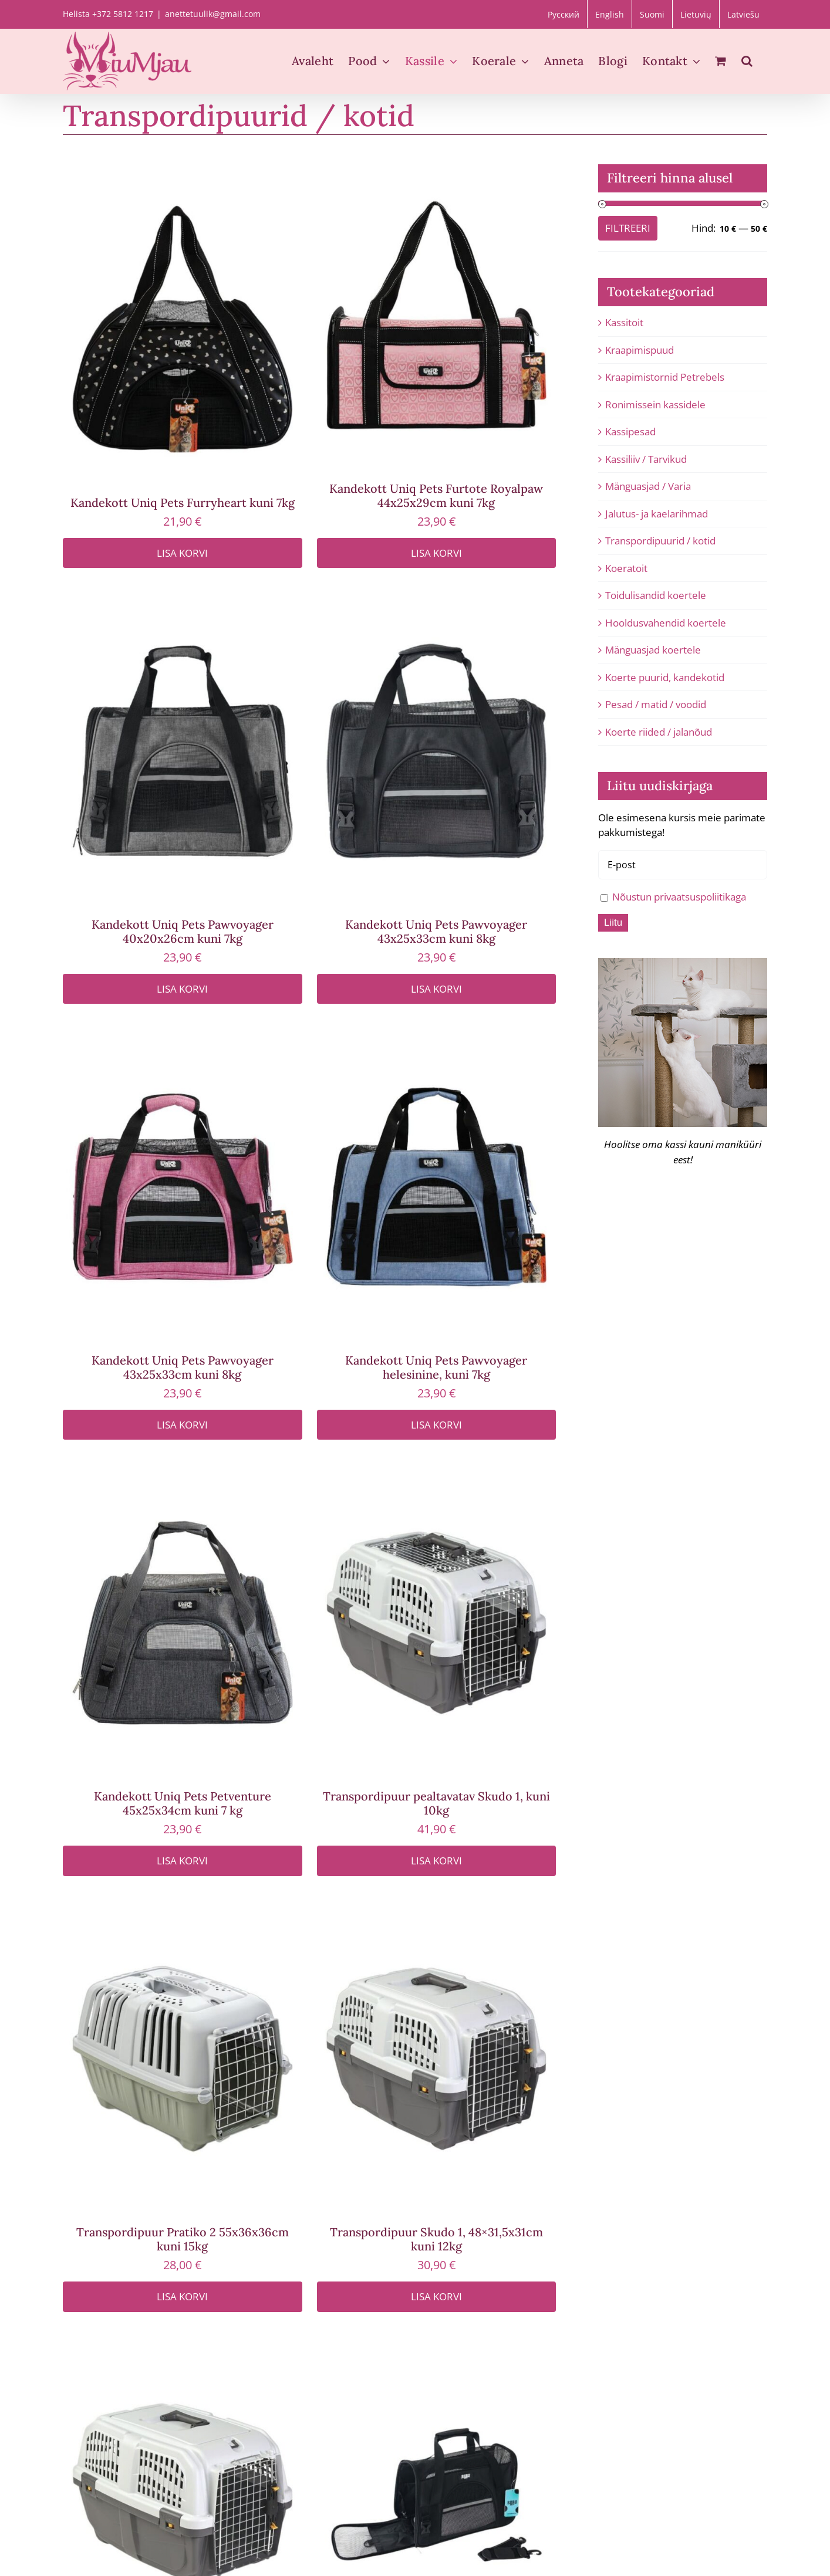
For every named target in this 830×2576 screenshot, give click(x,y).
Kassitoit (624, 322)
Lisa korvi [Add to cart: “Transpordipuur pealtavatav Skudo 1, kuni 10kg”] (436, 1860)
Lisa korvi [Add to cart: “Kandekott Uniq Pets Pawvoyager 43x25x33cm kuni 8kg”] (436, 989)
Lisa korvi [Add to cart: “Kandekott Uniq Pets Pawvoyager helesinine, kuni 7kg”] (436, 1424)
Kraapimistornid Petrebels (664, 377)
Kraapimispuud (639, 350)
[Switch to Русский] (563, 14)
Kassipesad (630, 431)
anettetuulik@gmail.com (213, 13)
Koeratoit (626, 568)
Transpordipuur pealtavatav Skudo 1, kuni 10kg (436, 1803)
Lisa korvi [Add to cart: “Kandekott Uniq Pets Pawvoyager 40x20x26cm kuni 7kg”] (182, 989)
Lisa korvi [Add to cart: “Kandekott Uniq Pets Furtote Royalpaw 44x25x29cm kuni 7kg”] (436, 553)
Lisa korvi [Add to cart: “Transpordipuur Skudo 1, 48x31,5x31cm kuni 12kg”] (436, 2296)
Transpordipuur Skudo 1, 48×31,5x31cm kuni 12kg (436, 2239)
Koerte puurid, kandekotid (664, 677)
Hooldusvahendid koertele (665, 622)
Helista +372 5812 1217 (108, 13)
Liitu (613, 922)
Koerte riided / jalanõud (658, 732)
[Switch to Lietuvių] (696, 14)
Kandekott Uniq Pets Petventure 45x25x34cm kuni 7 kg (182, 1803)
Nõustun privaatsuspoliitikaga (679, 896)
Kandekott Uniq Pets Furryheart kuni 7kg (182, 502)
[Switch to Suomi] (652, 14)
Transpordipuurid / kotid (660, 540)
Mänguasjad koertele (653, 649)
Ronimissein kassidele (655, 404)
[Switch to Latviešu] (743, 14)
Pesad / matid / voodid (655, 704)
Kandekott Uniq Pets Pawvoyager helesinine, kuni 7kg (436, 1367)
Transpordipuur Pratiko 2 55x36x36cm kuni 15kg (182, 2239)
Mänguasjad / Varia (648, 486)
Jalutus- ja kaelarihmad (656, 513)
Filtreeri (627, 228)
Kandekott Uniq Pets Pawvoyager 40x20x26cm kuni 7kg (183, 931)
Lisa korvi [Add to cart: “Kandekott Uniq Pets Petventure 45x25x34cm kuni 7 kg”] (182, 1860)
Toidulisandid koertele (655, 595)
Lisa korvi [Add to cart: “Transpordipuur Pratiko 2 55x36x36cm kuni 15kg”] (182, 2296)
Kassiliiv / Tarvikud (646, 459)
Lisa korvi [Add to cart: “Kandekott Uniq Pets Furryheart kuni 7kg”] (182, 553)
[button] (747, 61)
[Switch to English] (610, 14)
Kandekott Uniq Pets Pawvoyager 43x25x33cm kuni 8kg (436, 931)
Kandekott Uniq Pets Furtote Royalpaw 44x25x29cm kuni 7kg (436, 495)
